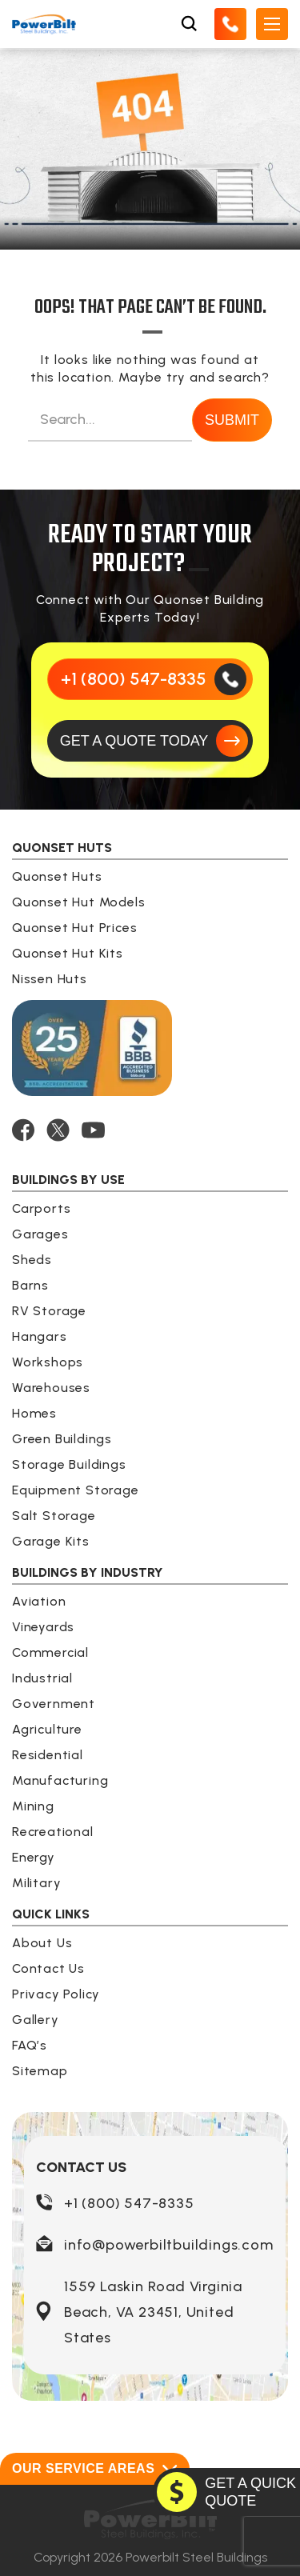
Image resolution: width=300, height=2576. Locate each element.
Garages (40, 1234)
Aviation (39, 1601)
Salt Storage (54, 1515)
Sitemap (40, 2070)
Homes (34, 1413)
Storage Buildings (69, 1464)
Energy (33, 1857)
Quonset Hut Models (78, 902)
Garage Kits (51, 1541)
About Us (42, 1942)
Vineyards (43, 1626)
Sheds (32, 1259)
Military (36, 1882)
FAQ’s (29, 2045)
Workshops (47, 1362)
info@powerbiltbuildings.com (169, 2245)
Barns (30, 1285)
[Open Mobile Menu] (272, 24)
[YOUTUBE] (93, 1130)
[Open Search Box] (189, 24)
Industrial (42, 1678)
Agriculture (47, 1729)
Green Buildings (62, 1438)
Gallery (35, 2019)
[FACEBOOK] (23, 1130)
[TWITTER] (58, 1130)
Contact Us (48, 1968)
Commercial (50, 1652)
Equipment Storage (75, 1490)
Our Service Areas (95, 2469)
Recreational (53, 1831)
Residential (47, 1754)
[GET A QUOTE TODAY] (150, 741)
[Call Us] (230, 24)
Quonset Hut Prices (74, 927)
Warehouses (51, 1387)
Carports (41, 1208)
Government (53, 1703)
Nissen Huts (49, 978)
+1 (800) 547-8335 (129, 2203)
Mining (33, 1806)
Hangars (39, 1336)
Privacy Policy (56, 1994)
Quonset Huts (57, 876)
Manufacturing (60, 1780)
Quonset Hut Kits (67, 953)
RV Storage (49, 1310)
